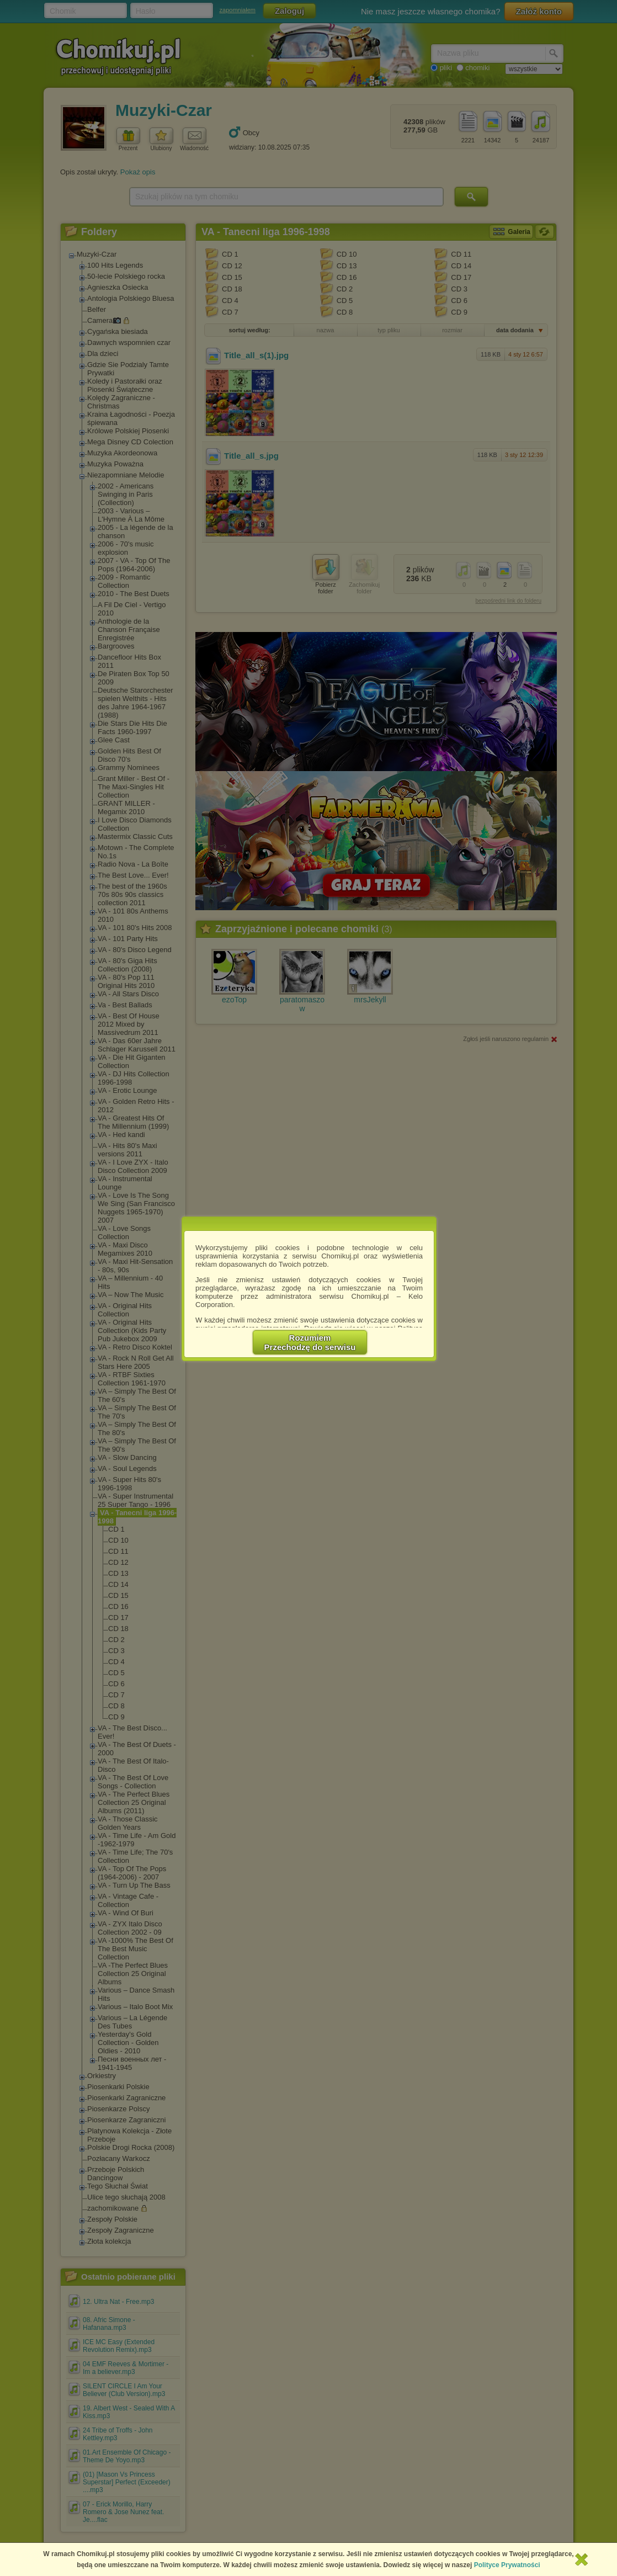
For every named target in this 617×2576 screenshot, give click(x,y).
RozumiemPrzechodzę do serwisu (310, 1342)
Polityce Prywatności (507, 2565)
